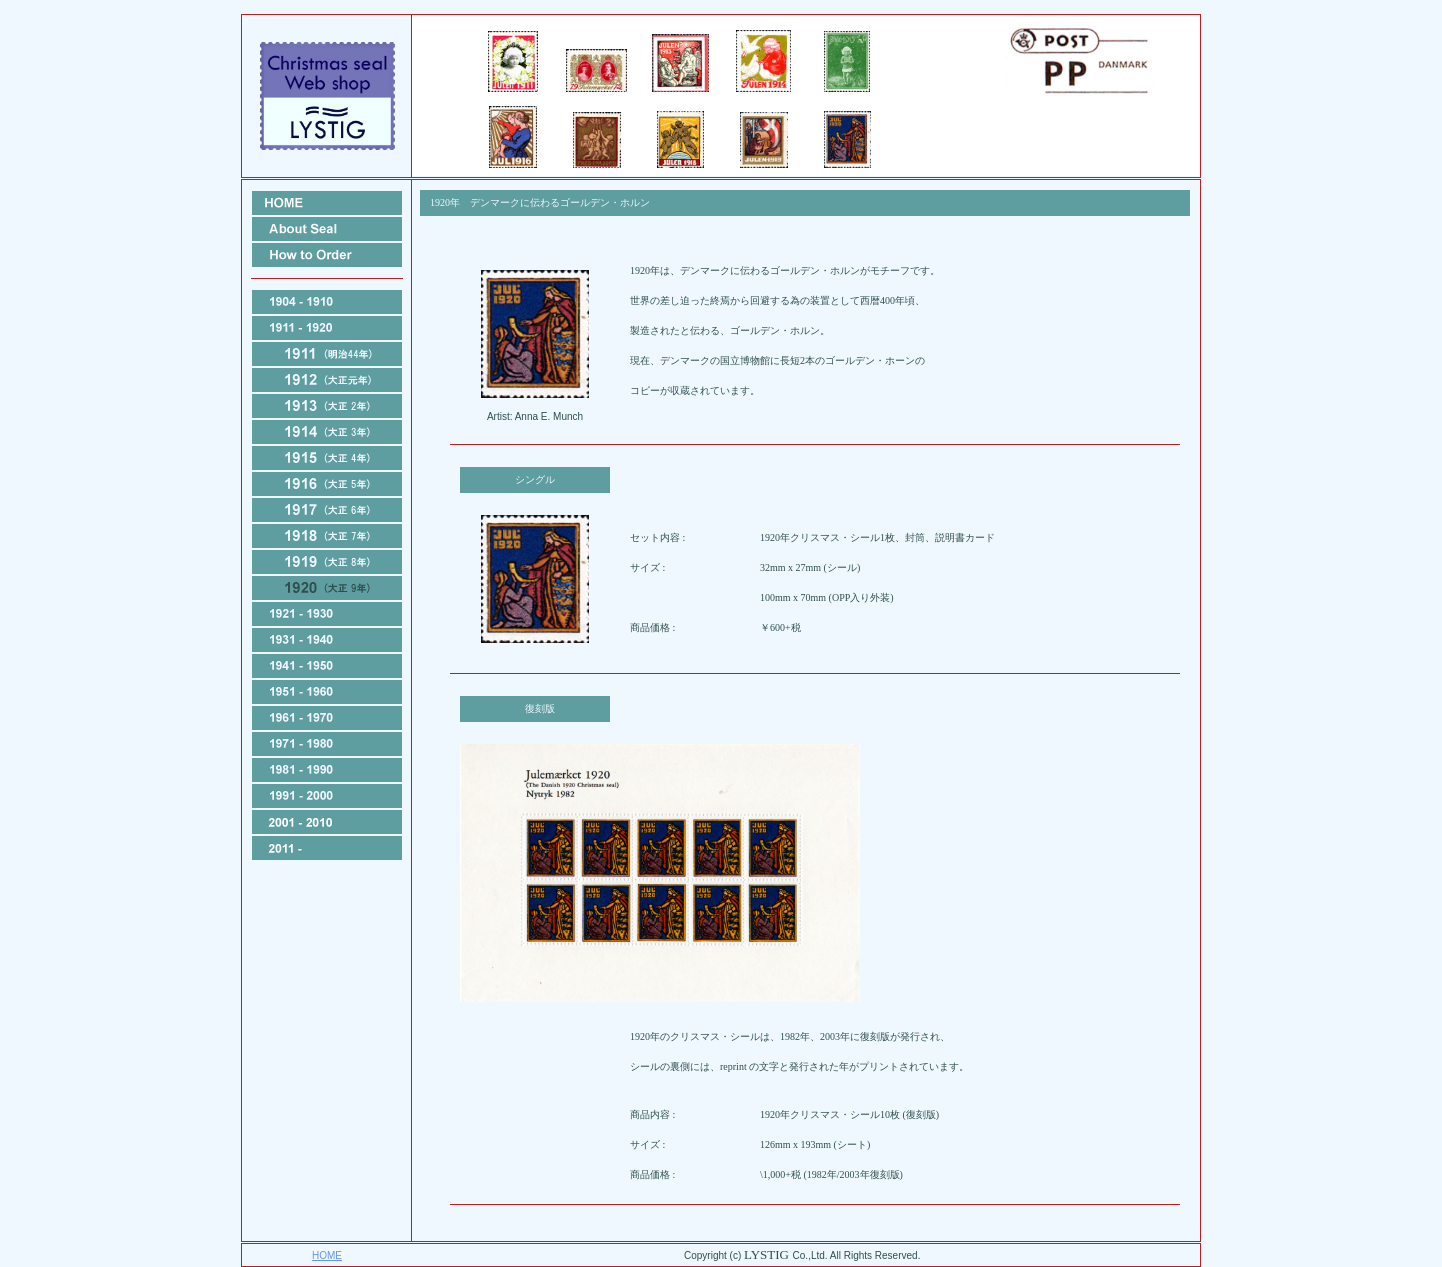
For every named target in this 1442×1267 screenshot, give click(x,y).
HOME (327, 1255)
